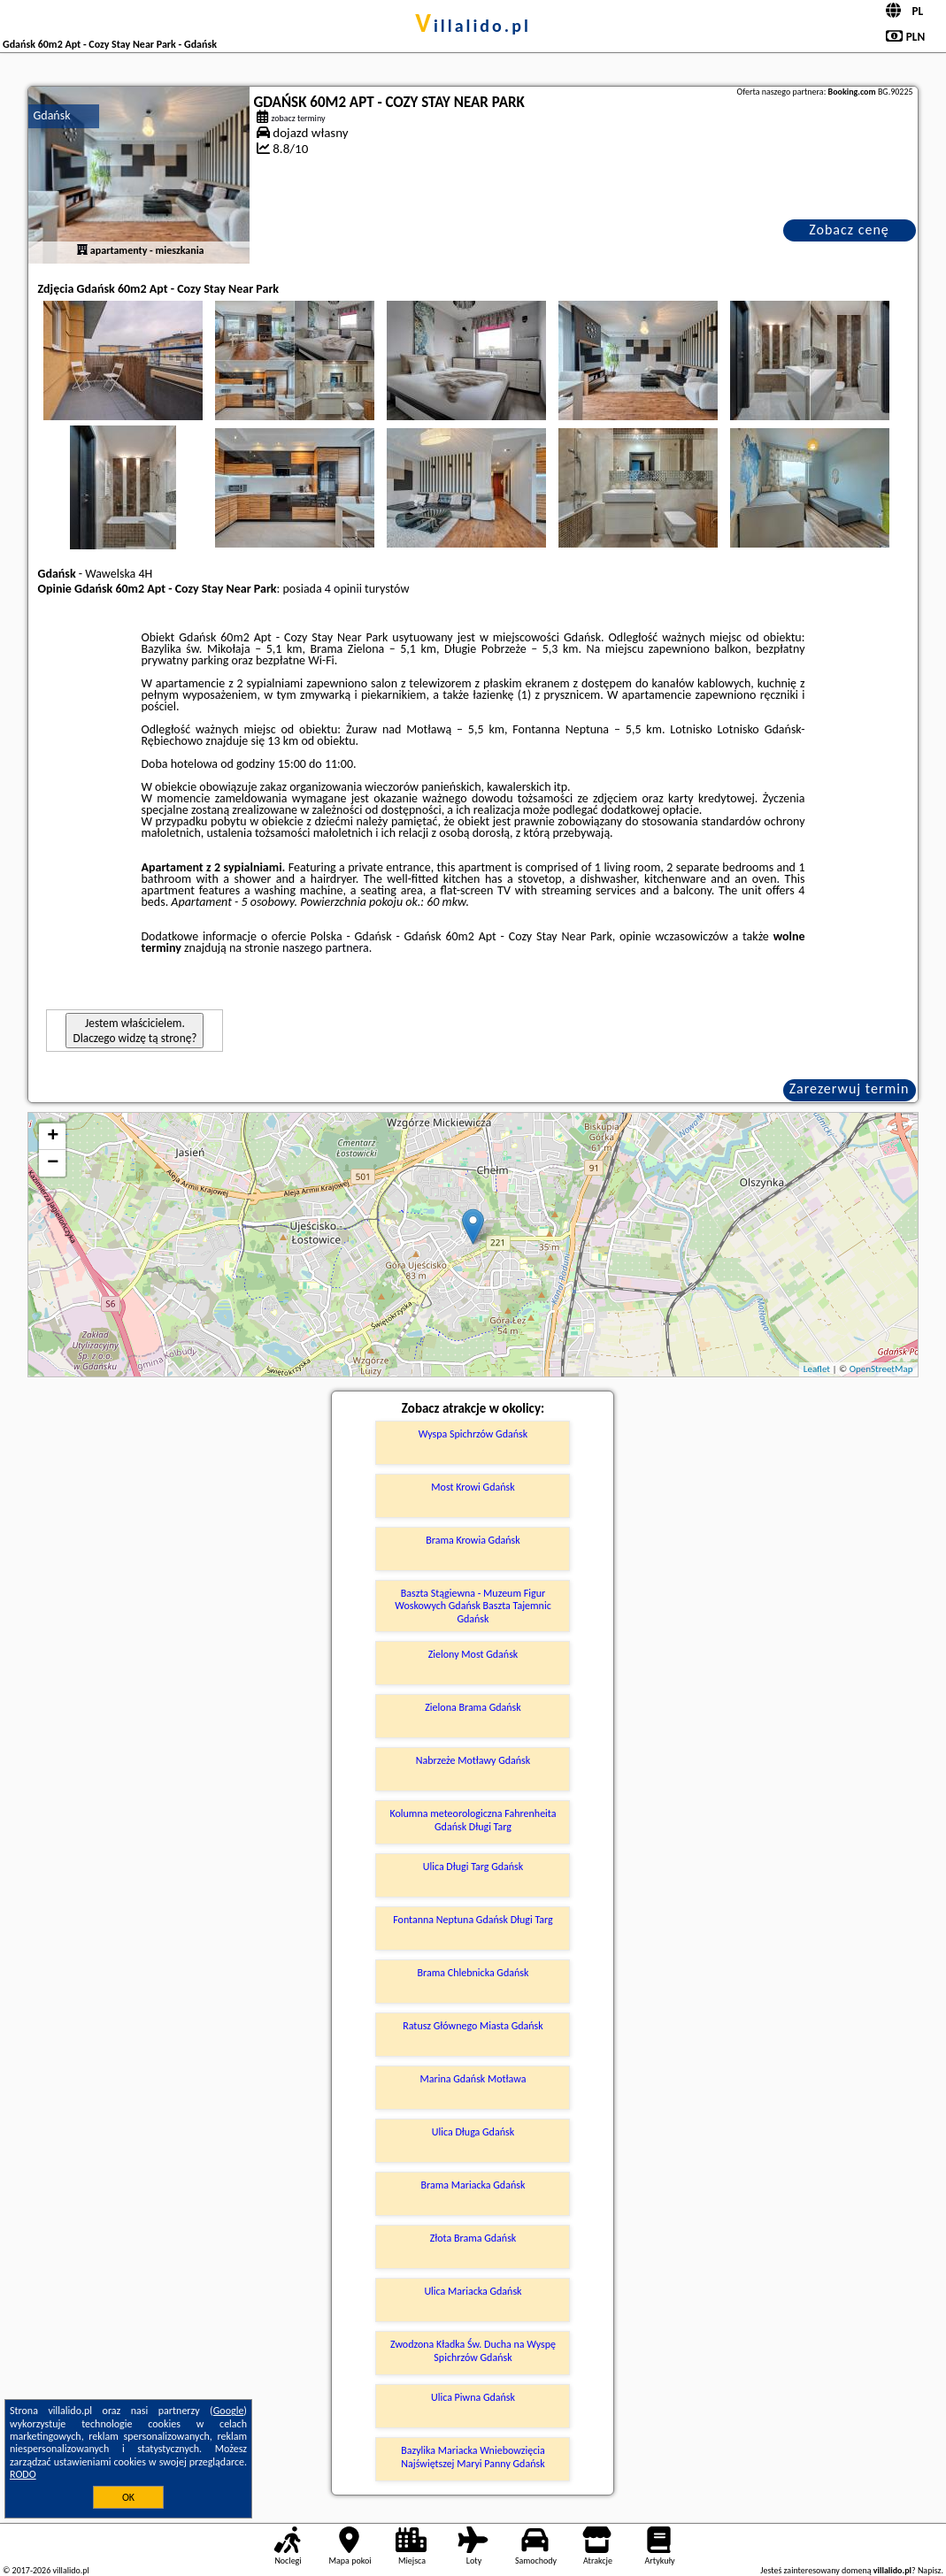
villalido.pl (473, 25)
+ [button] (52, 1136)
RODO (23, 2474)
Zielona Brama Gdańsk (473, 1707)
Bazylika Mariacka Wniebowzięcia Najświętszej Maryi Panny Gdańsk (473, 2456)
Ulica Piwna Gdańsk (473, 2397)
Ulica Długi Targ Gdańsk (473, 1866)
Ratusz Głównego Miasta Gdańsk (473, 2026)
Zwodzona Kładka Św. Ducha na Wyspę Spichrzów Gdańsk (473, 2350)
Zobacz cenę (849, 229)
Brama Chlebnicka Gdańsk (473, 1972)
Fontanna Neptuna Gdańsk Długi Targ (473, 1919)
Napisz (930, 2570)
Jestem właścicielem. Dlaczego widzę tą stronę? (134, 1031)
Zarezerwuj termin (849, 1088)
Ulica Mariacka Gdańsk (472, 2291)
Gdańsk (51, 115)
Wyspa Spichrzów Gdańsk (473, 1434)
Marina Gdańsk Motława (473, 2079)
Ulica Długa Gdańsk (473, 2132)
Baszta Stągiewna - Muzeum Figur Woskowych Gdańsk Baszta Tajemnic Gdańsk (473, 1606)
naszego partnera (325, 947)
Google (228, 2410)
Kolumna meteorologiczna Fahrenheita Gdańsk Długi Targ (472, 1819)
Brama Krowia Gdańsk (472, 1540)
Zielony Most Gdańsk (473, 1654)
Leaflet (817, 1369)
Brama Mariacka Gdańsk (473, 2185)
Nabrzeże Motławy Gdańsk (473, 1760)
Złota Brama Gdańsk (473, 2238)
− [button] (52, 1163)
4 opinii (343, 588)
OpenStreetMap (881, 1369)
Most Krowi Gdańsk (472, 1487)
